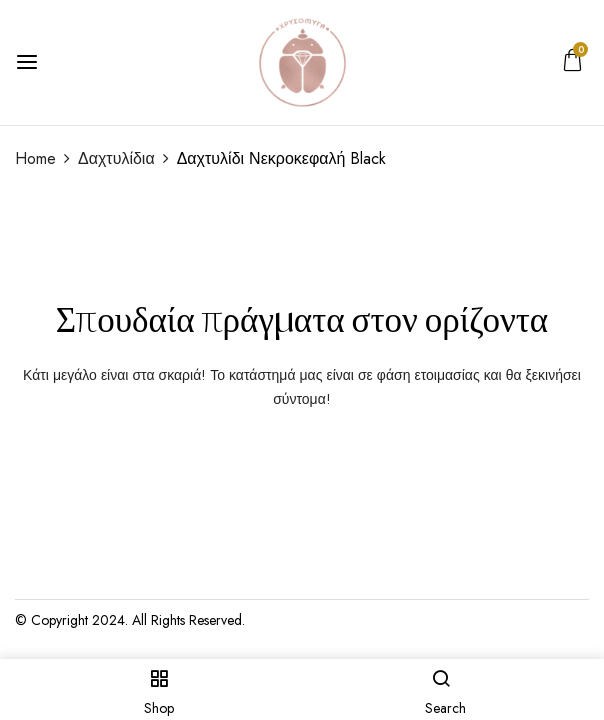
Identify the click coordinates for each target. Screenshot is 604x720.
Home (35, 158)
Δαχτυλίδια (116, 158)
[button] (572, 65)
